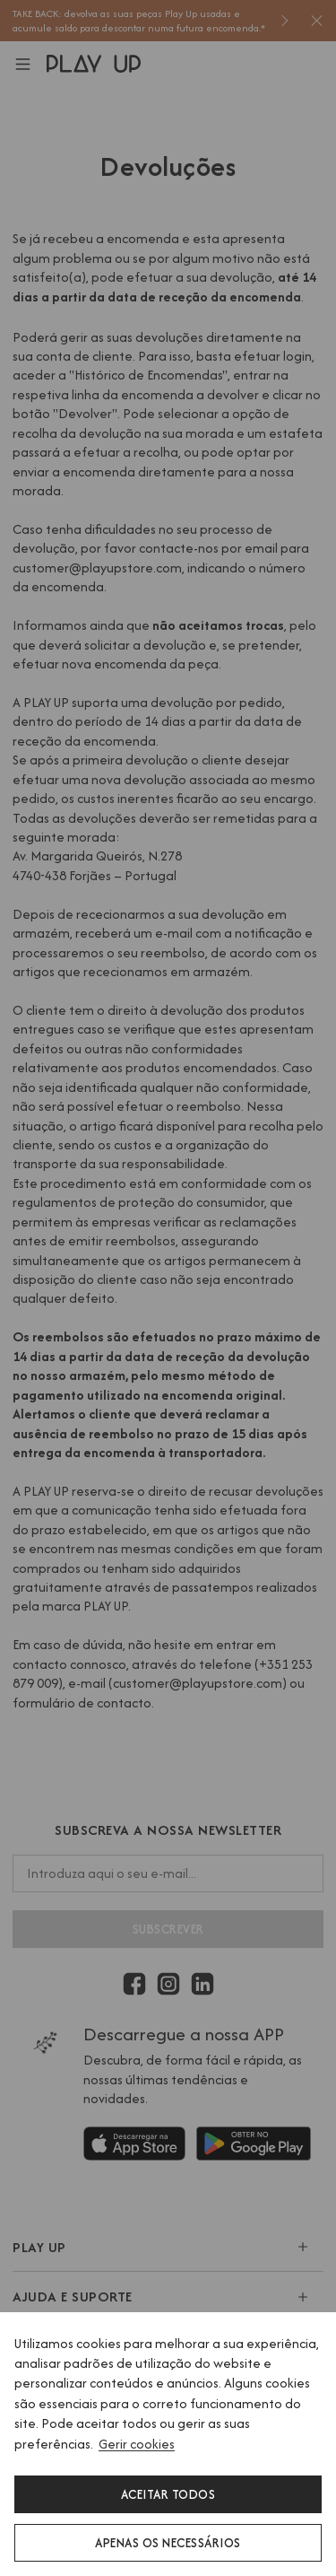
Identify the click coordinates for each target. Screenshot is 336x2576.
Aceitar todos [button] (168, 2494)
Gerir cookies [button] (137, 2443)
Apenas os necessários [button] (168, 2543)
